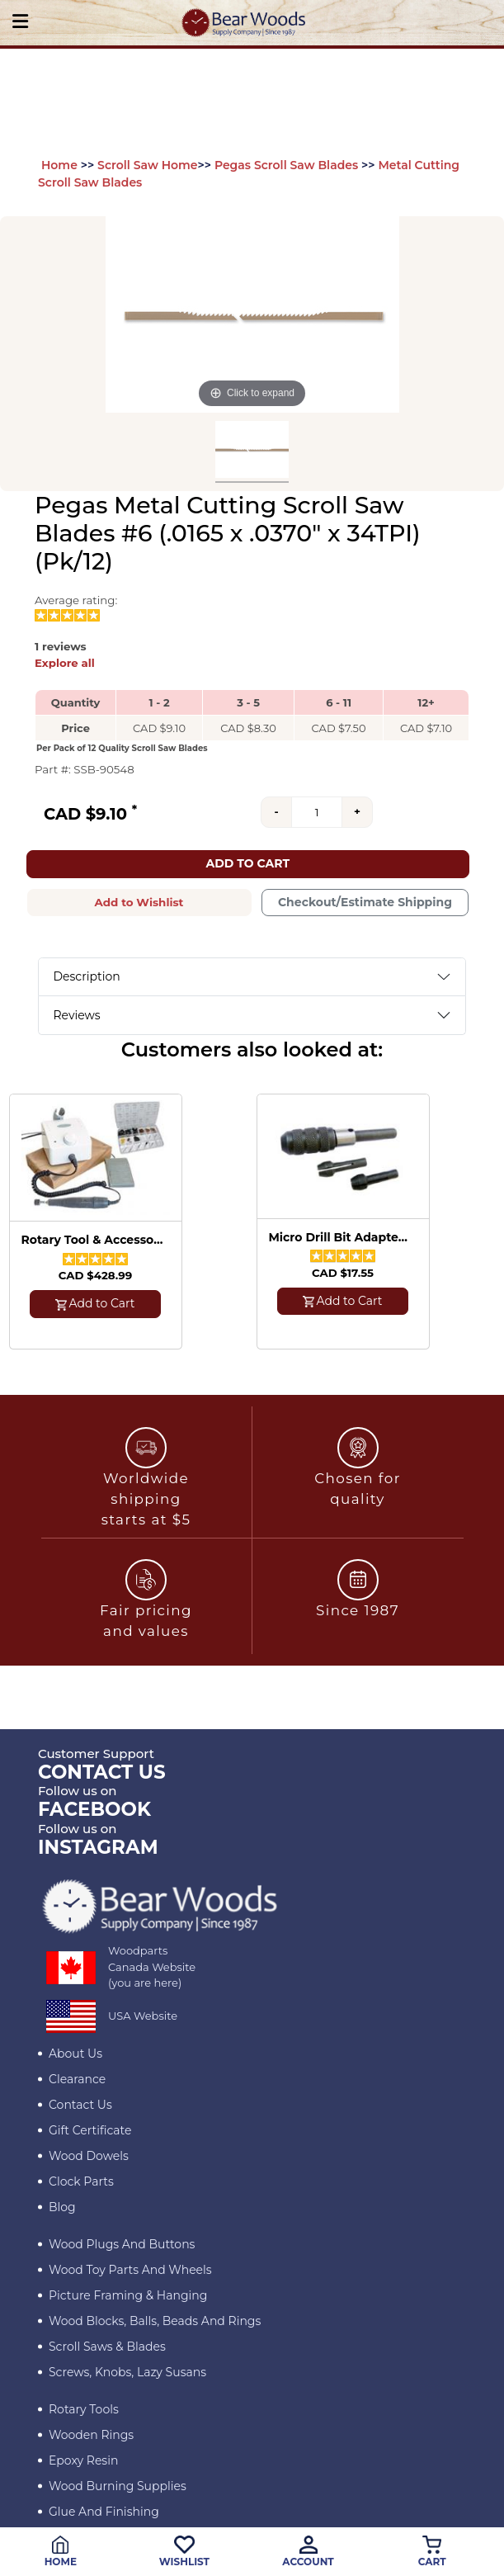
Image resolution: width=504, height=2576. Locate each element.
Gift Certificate (90, 2130)
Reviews (77, 1015)
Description (87, 976)
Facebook (94, 1809)
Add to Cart (247, 863)
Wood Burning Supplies (117, 2486)
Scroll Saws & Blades (107, 2346)
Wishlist (184, 2552)
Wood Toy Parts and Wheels (130, 2269)
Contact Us (80, 2104)
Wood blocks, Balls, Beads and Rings (155, 2321)
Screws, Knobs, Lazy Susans (127, 2372)
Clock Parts (81, 2181)
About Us (75, 2053)
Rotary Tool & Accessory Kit (93, 1240)
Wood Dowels (89, 2155)
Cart (432, 2552)
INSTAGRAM (98, 1847)
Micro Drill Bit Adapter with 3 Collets (340, 1238)
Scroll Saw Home (147, 165)
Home (59, 165)
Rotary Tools (84, 2409)
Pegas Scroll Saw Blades (286, 165)
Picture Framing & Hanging (128, 2295)
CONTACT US (102, 1772)
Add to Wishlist (139, 902)
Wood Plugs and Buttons (122, 2244)
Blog (62, 2207)
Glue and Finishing (104, 2511)
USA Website (142, 2015)
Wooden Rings (91, 2434)
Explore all (65, 662)
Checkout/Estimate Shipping (365, 902)
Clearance (77, 2079)
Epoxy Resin (83, 2460)
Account (307, 2552)
